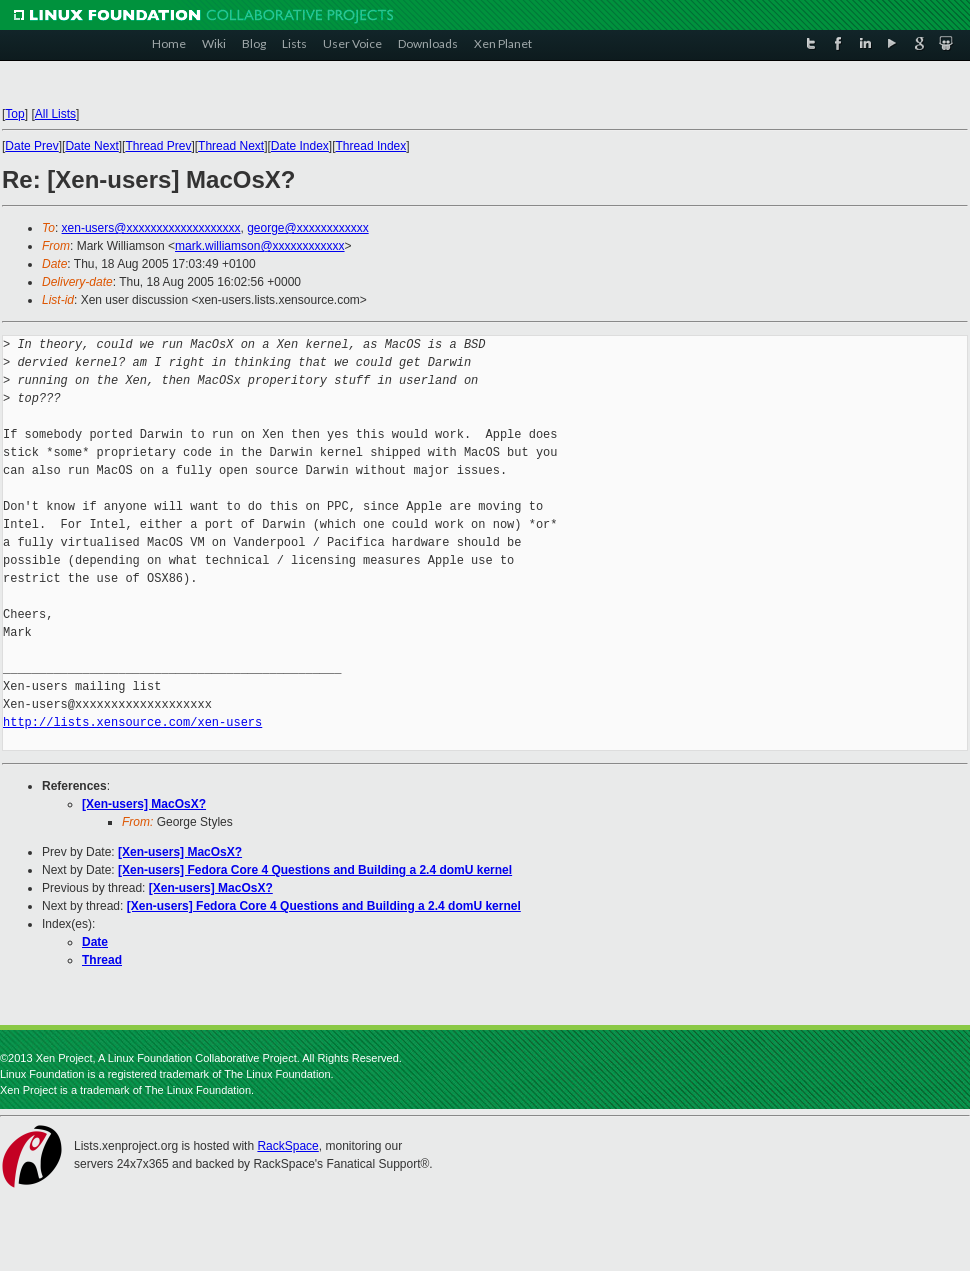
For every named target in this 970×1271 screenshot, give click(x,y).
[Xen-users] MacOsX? (144, 804)
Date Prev (31, 146)
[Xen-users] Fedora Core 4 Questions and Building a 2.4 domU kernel (315, 870)
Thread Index (371, 146)
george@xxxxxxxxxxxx (308, 228)
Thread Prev (158, 146)
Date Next (91, 146)
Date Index (300, 146)
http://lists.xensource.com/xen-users (132, 722)
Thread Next (231, 146)
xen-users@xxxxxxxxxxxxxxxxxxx (151, 228)
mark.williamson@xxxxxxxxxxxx (260, 246)
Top (14, 114)
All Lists (55, 114)
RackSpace (287, 1146)
